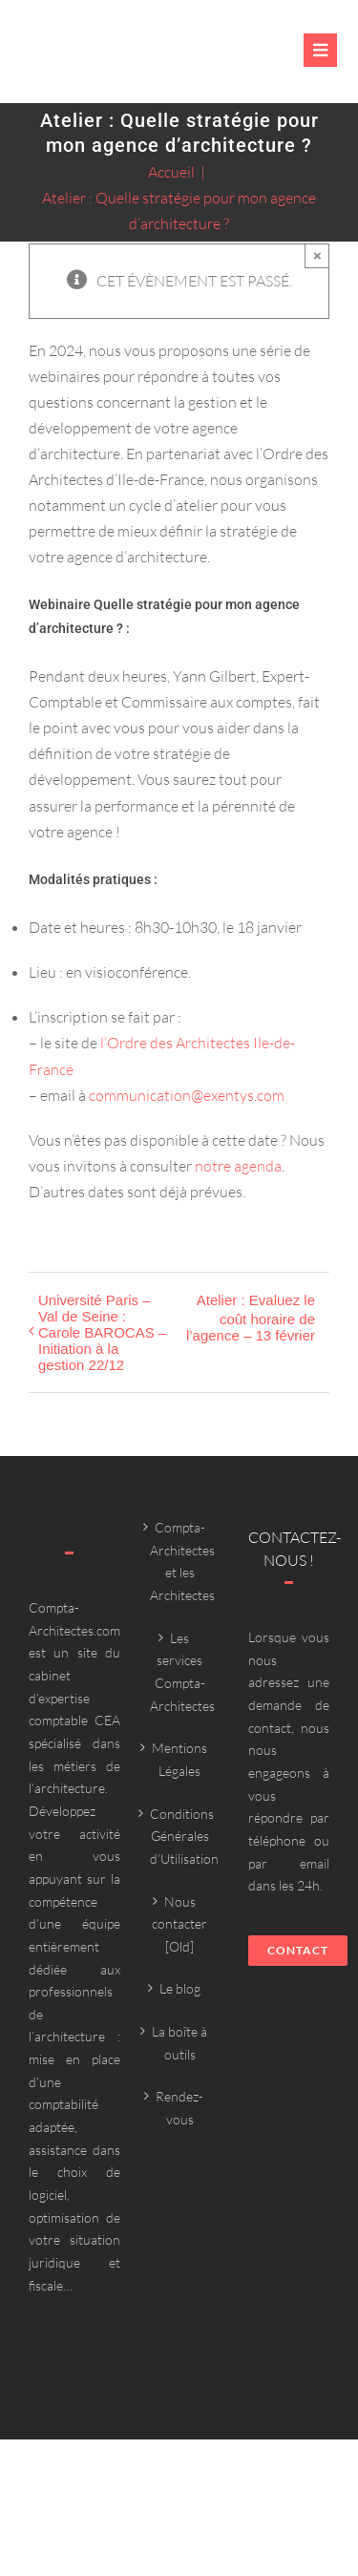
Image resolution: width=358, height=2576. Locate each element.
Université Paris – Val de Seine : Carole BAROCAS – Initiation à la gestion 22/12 (102, 1332)
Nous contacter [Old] (179, 1923)
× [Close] (317, 255)
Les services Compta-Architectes (180, 1672)
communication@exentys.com (186, 1095)
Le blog (179, 1988)
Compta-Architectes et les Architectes (180, 1561)
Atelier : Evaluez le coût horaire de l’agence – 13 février (250, 1317)
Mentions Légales (179, 1759)
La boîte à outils (179, 2042)
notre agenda (238, 1165)
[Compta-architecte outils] (98, 62)
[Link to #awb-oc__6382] (320, 50)
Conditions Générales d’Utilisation (180, 1836)
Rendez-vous (179, 2107)
